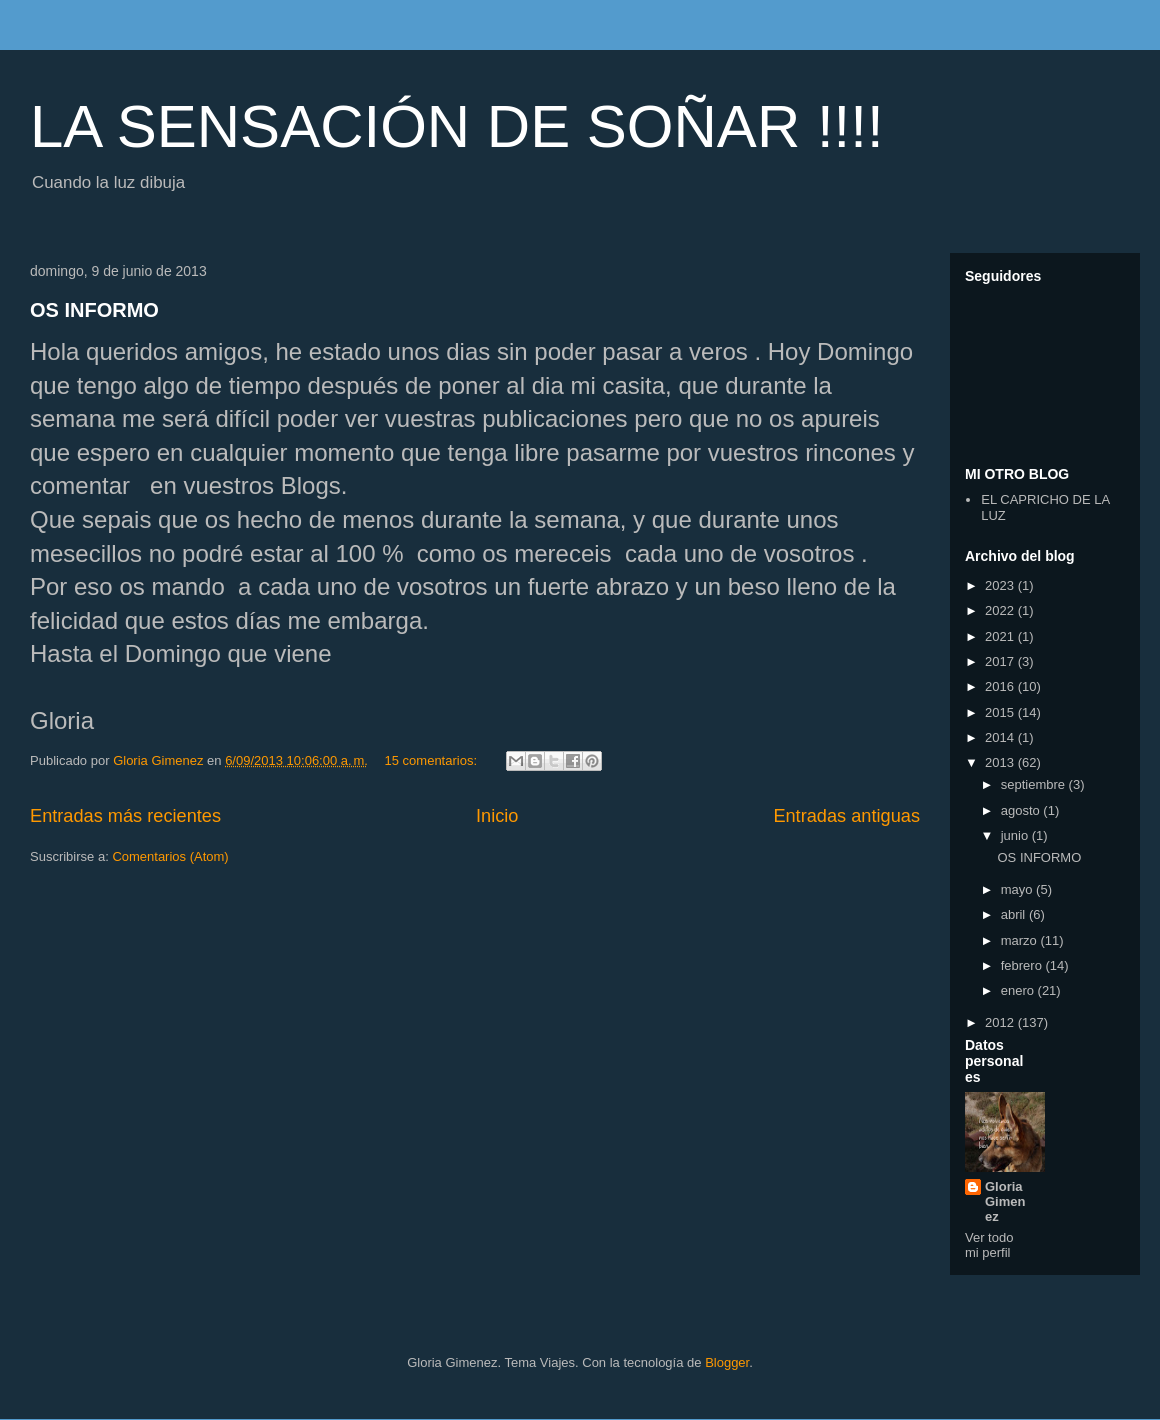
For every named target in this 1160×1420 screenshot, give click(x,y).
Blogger (727, 1362)
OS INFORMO (94, 310)
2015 (1001, 712)
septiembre (1035, 784)
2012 (1001, 1022)
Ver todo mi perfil (989, 1245)
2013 (1001, 762)
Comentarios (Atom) (170, 856)
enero (1019, 990)
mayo (1018, 889)
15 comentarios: (433, 760)
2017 (1001, 661)
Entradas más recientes (125, 816)
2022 (1001, 610)
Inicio (497, 816)
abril (1015, 914)
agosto (1022, 810)
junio (1016, 835)
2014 (1001, 737)
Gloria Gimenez (1005, 1201)
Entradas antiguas (846, 816)
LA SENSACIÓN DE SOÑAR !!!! (457, 126)
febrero (1023, 965)
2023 (1001, 585)
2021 (1001, 636)
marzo (1021, 940)
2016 (1001, 686)
